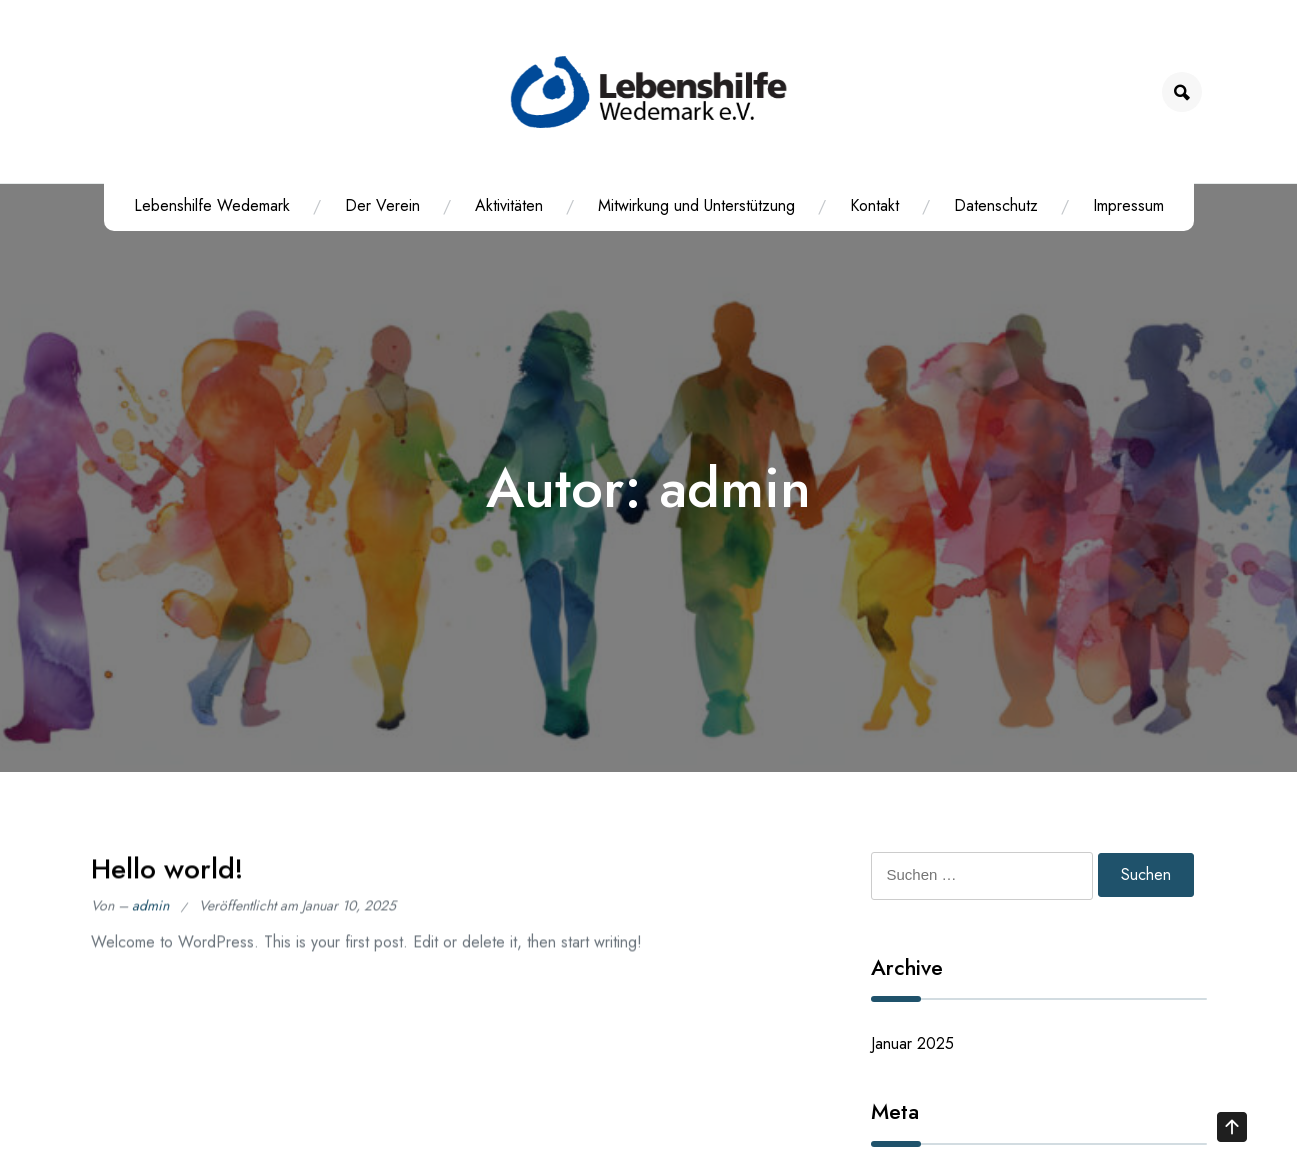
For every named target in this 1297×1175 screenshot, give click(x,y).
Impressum (1128, 205)
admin (150, 913)
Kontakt (874, 205)
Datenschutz (996, 205)
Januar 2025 (912, 1043)
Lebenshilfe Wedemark (212, 205)
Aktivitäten (509, 205)
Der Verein (382, 205)
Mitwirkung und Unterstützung (696, 205)
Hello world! (167, 875)
